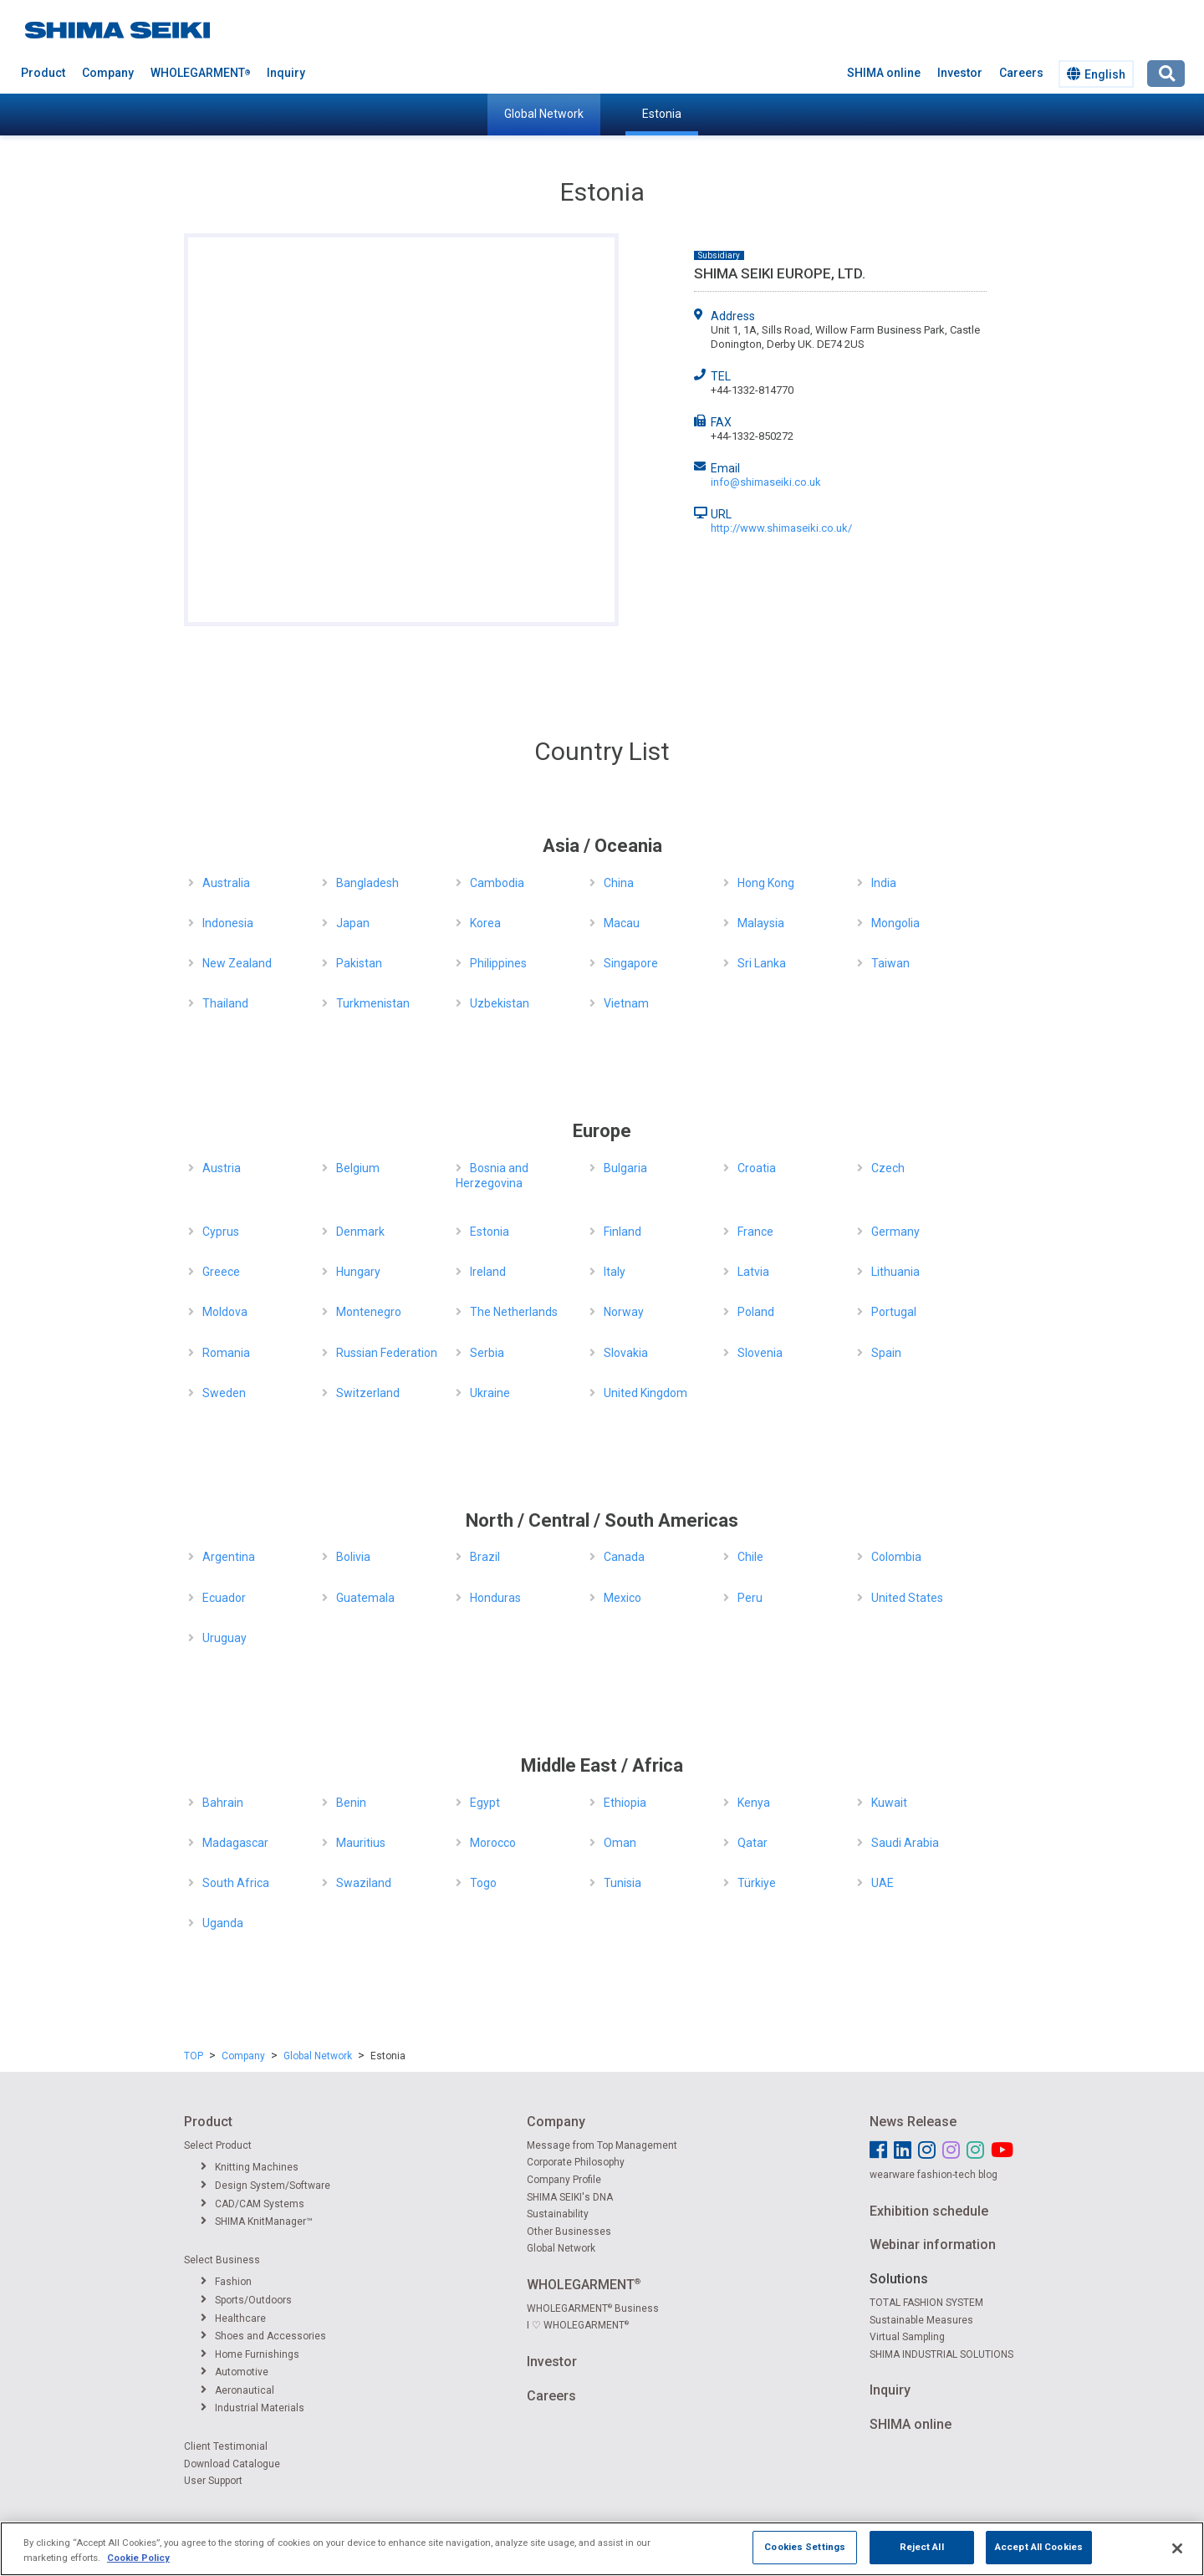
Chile (750, 1556)
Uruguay (224, 1638)
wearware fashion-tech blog (933, 2175)
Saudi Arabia (905, 1842)
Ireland (488, 1271)
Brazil (485, 1556)
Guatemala (365, 1597)
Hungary (358, 1271)
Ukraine (490, 1393)
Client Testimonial (226, 2446)
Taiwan (890, 963)
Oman (620, 1842)
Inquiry (286, 72)
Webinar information (933, 2244)
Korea (485, 923)
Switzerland (368, 1393)
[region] (602, 2549)
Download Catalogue (232, 2464)
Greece (221, 1271)
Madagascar (235, 1842)
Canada (624, 1556)
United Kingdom (645, 1393)
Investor (959, 72)
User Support (213, 2481)
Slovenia (760, 1352)
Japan (353, 923)
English (1096, 74)
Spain (886, 1352)
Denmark (360, 1231)
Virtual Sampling (907, 2337)
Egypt (485, 1802)
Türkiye (756, 1883)
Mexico (622, 1597)
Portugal (893, 1312)
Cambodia (497, 883)
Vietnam (626, 1003)
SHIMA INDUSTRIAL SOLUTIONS (941, 2354)
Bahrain (222, 1802)
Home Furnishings (250, 2354)
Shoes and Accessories (263, 2336)
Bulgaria (625, 1168)
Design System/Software (265, 2185)
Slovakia (626, 1352)
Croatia (756, 1168)
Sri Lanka (761, 963)
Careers (1021, 72)
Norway (624, 1312)
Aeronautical (237, 2390)
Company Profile (564, 2180)
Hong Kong (765, 883)
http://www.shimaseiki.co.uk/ (781, 528)
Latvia (753, 1271)
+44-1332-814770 (752, 390)
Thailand (225, 1003)
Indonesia (227, 923)
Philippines (498, 963)
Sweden (224, 1393)
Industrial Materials (252, 2408)
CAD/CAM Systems (252, 2204)
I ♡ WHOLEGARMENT (578, 2325)
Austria (221, 1168)
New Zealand (237, 963)
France (755, 1231)
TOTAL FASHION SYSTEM (926, 2302)
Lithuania (895, 1271)
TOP (193, 2056)
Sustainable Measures (921, 2320)
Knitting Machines (249, 2167)
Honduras (495, 1597)
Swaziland (363, 1883)
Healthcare (233, 2318)
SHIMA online (884, 72)
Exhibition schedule (929, 2211)
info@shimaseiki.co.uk (766, 482)
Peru (750, 1597)
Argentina (228, 1556)
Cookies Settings (804, 2547)
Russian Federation (386, 1352)
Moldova (224, 1312)
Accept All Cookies (1039, 2547)
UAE (882, 1883)
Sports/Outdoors (246, 2300)
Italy (614, 1271)
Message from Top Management (602, 2145)
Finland (622, 1231)
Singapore (631, 963)
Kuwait (889, 1802)
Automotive (234, 2372)
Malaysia (760, 923)
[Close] (1177, 2548)
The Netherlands (514, 1312)
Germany (895, 1231)
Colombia (896, 1556)
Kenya (753, 1802)
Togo (483, 1883)
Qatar (752, 1842)
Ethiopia (625, 1802)
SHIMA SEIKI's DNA (570, 2197)
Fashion (226, 2282)
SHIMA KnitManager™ (257, 2221)
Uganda (222, 1923)
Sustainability (558, 2214)
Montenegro (368, 1312)
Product (43, 72)
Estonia (661, 113)
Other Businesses (569, 2231)
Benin (351, 1802)
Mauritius (360, 1842)
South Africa (235, 1883)
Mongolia (895, 923)
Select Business (222, 2260)
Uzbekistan (499, 1003)
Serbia (487, 1352)
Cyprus (220, 1231)
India (883, 883)
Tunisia (622, 1883)
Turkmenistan (373, 1003)
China (619, 883)
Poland (755, 1312)
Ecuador (224, 1597)
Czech (888, 1168)
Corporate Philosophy (576, 2162)
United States (907, 1597)
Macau (622, 923)
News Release (913, 2122)
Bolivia (353, 1556)
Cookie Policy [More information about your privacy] (138, 2557)
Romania (226, 1352)
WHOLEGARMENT (200, 72)
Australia (226, 883)
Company (108, 72)
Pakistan (359, 963)
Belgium (358, 1168)
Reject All (922, 2547)
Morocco (493, 1842)
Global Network (544, 113)
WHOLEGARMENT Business (593, 2308)
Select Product (218, 2145)
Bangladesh (367, 883)
